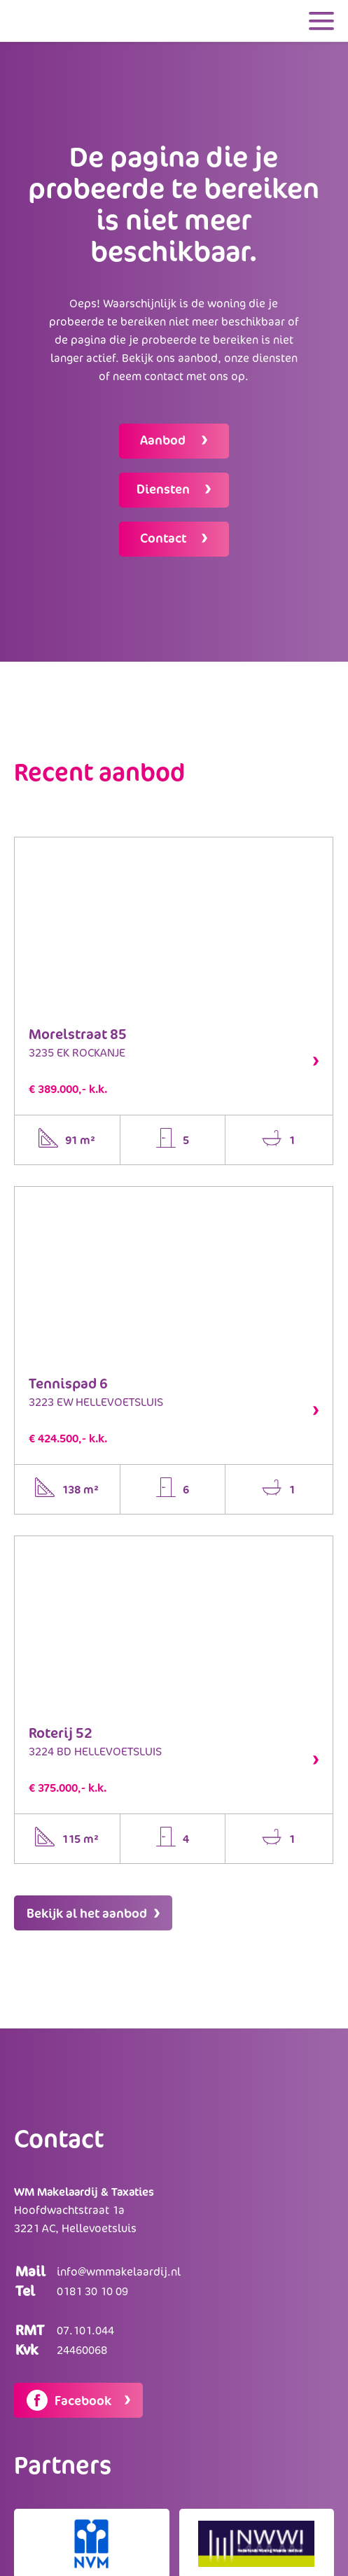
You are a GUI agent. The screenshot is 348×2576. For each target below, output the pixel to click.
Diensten (165, 488)
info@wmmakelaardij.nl (119, 2271)
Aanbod (164, 439)
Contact (164, 537)
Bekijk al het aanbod (93, 1913)
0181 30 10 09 (92, 2291)
